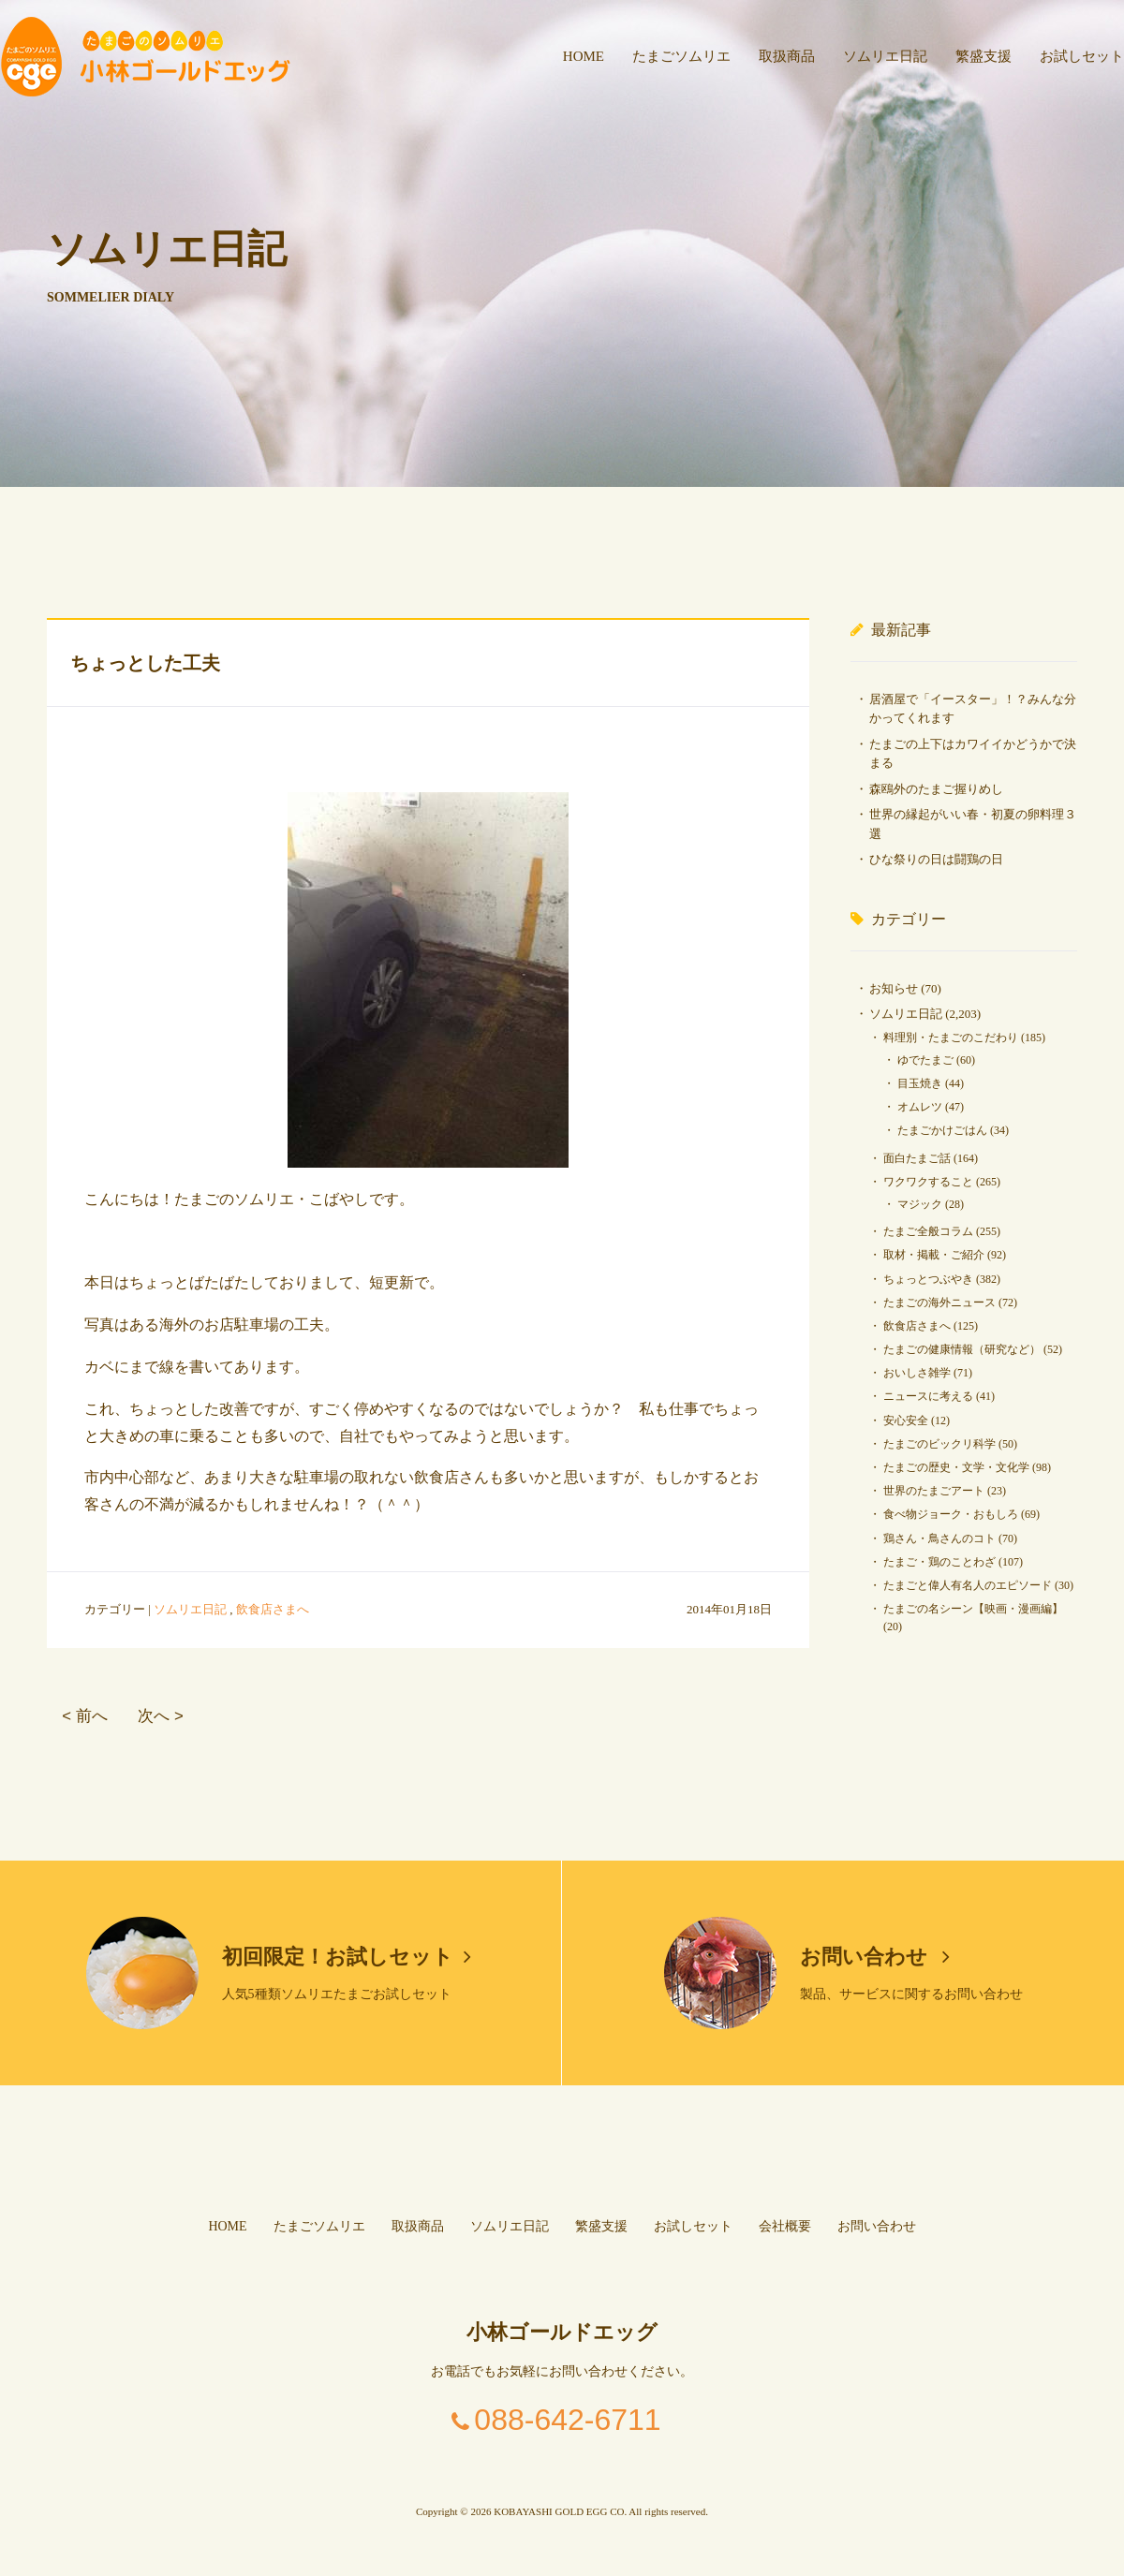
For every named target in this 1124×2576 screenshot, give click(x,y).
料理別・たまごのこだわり (950, 1037)
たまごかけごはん (942, 1130)
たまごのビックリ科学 (939, 1443)
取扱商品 (787, 56)
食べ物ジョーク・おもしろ (950, 1514)
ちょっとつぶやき (928, 1279)
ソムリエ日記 (885, 56)
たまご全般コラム (928, 1231)
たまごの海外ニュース (939, 1302)
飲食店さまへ (272, 1609)
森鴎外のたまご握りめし (936, 789)
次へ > (160, 1716)
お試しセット (1082, 56)
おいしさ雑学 (917, 1372)
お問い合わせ (875, 1956)
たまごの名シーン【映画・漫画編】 (973, 1608)
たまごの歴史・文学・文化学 (956, 1467)
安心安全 (905, 1420)
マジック (919, 1204)
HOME (583, 56)
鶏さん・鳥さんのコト (939, 1538)
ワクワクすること (928, 1181)
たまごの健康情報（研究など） (962, 1349)
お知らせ (893, 988)
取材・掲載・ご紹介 (933, 1254)
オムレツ (919, 1106)
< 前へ (84, 1716)
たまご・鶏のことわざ (939, 1561)
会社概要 (785, 2226)
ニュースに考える (928, 1396)
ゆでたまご (925, 1060)
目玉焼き (919, 1083)
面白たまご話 (917, 1158)
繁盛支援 (983, 56)
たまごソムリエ (681, 56)
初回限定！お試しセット (346, 1956)
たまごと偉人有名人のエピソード (967, 1585)
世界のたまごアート (933, 1490)
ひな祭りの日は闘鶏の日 (936, 859)
